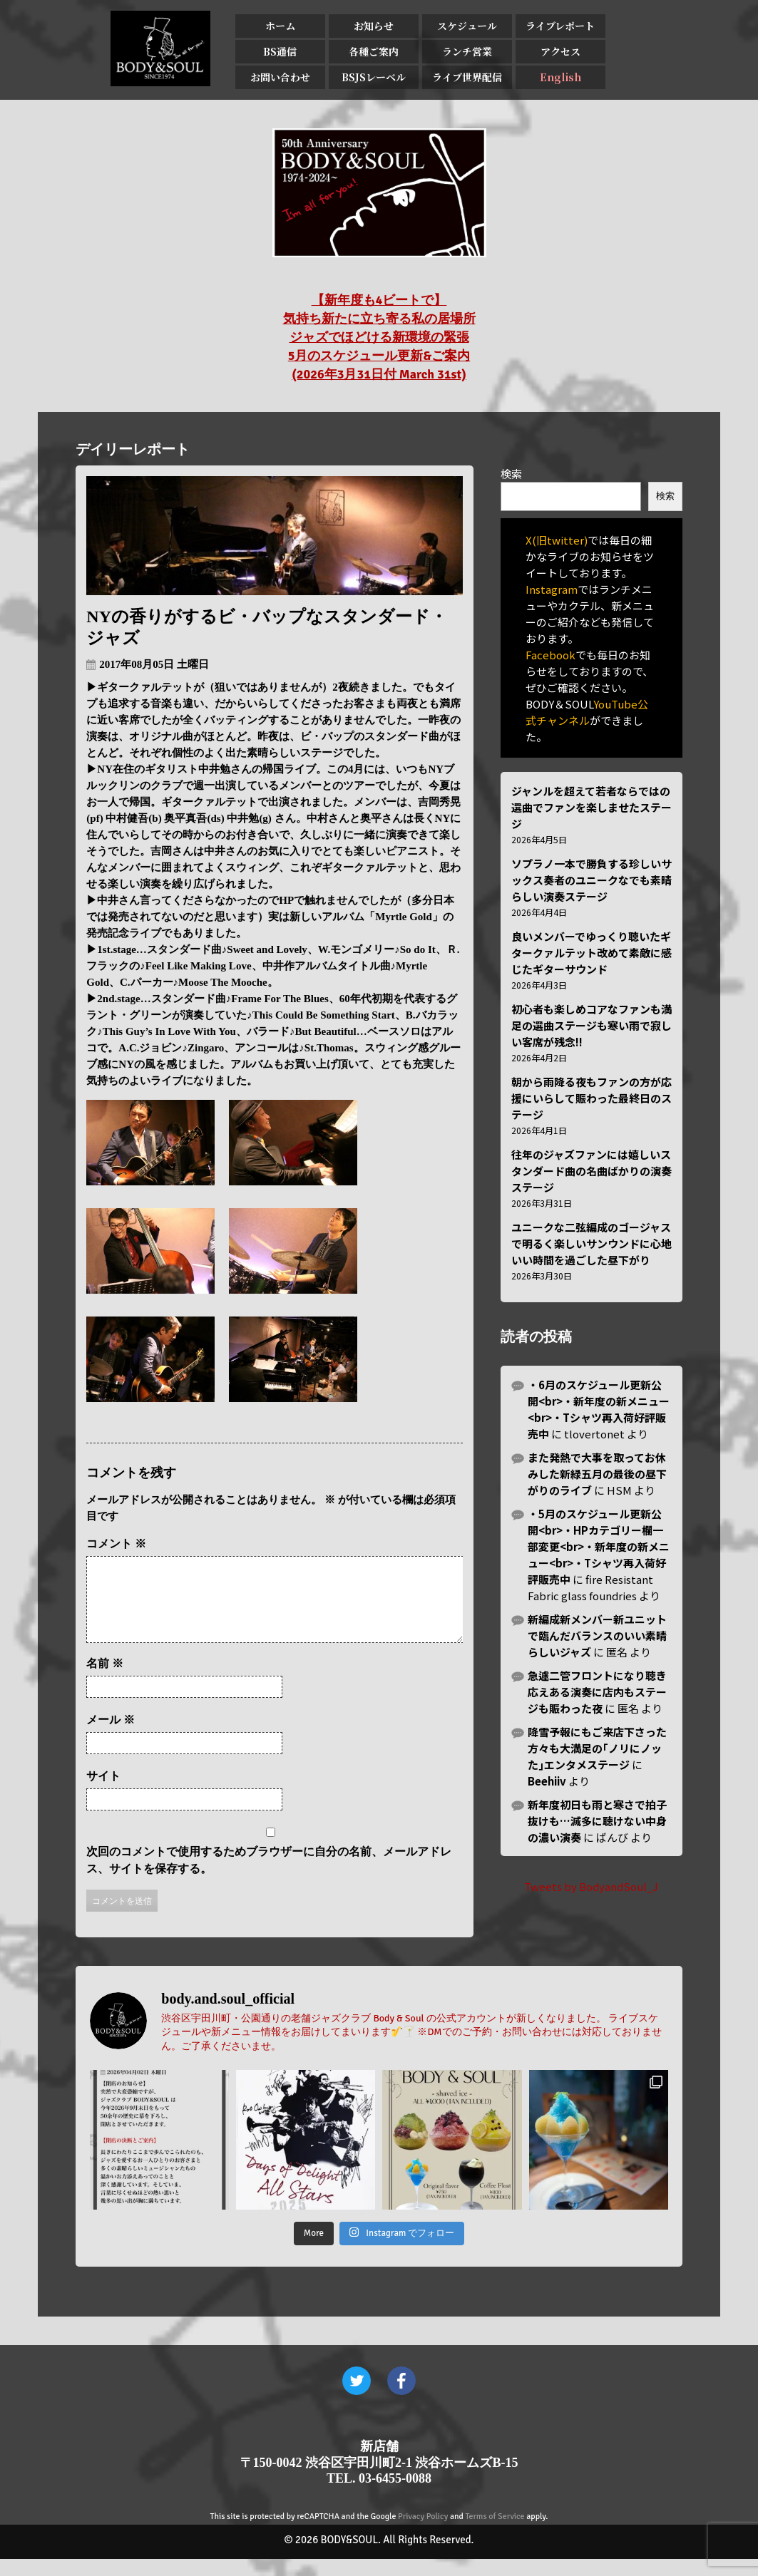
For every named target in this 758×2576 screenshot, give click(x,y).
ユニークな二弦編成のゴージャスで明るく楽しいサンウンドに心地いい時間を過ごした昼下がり (591, 1243)
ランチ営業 (467, 51)
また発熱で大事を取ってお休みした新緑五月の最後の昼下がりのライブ (597, 1474)
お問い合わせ (280, 77)
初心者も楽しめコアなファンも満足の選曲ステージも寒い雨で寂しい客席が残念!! (591, 1025)
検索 (511, 473)
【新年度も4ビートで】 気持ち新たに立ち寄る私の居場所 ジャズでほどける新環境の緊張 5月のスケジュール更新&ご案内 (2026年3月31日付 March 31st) (379, 337)
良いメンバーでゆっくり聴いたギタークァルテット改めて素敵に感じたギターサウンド (591, 953)
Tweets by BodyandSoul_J (591, 1886)
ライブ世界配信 (467, 77)
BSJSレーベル (374, 77)
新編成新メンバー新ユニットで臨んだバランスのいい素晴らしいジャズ (597, 1635)
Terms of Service (495, 2533)
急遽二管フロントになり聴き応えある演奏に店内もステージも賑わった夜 (597, 1692)
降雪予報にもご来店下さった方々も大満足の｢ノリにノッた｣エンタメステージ (597, 1748)
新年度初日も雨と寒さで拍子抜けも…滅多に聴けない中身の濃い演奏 (597, 1821)
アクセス (560, 51)
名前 (104, 1680)
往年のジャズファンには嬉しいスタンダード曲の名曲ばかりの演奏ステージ (591, 1171)
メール (110, 1737)
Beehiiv (547, 1780)
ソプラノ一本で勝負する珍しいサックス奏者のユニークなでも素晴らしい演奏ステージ (591, 880)
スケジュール (467, 26)
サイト (103, 1793)
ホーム (280, 26)
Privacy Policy (423, 2533)
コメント (116, 1543)
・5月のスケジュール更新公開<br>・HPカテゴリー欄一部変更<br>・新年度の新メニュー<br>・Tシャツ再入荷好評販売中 (599, 1546)
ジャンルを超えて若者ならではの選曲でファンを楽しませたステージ (591, 807)
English (560, 77)
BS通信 (280, 51)
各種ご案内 (374, 51)
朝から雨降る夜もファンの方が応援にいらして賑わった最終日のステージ (591, 1098)
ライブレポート (560, 26)
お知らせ (374, 26)
